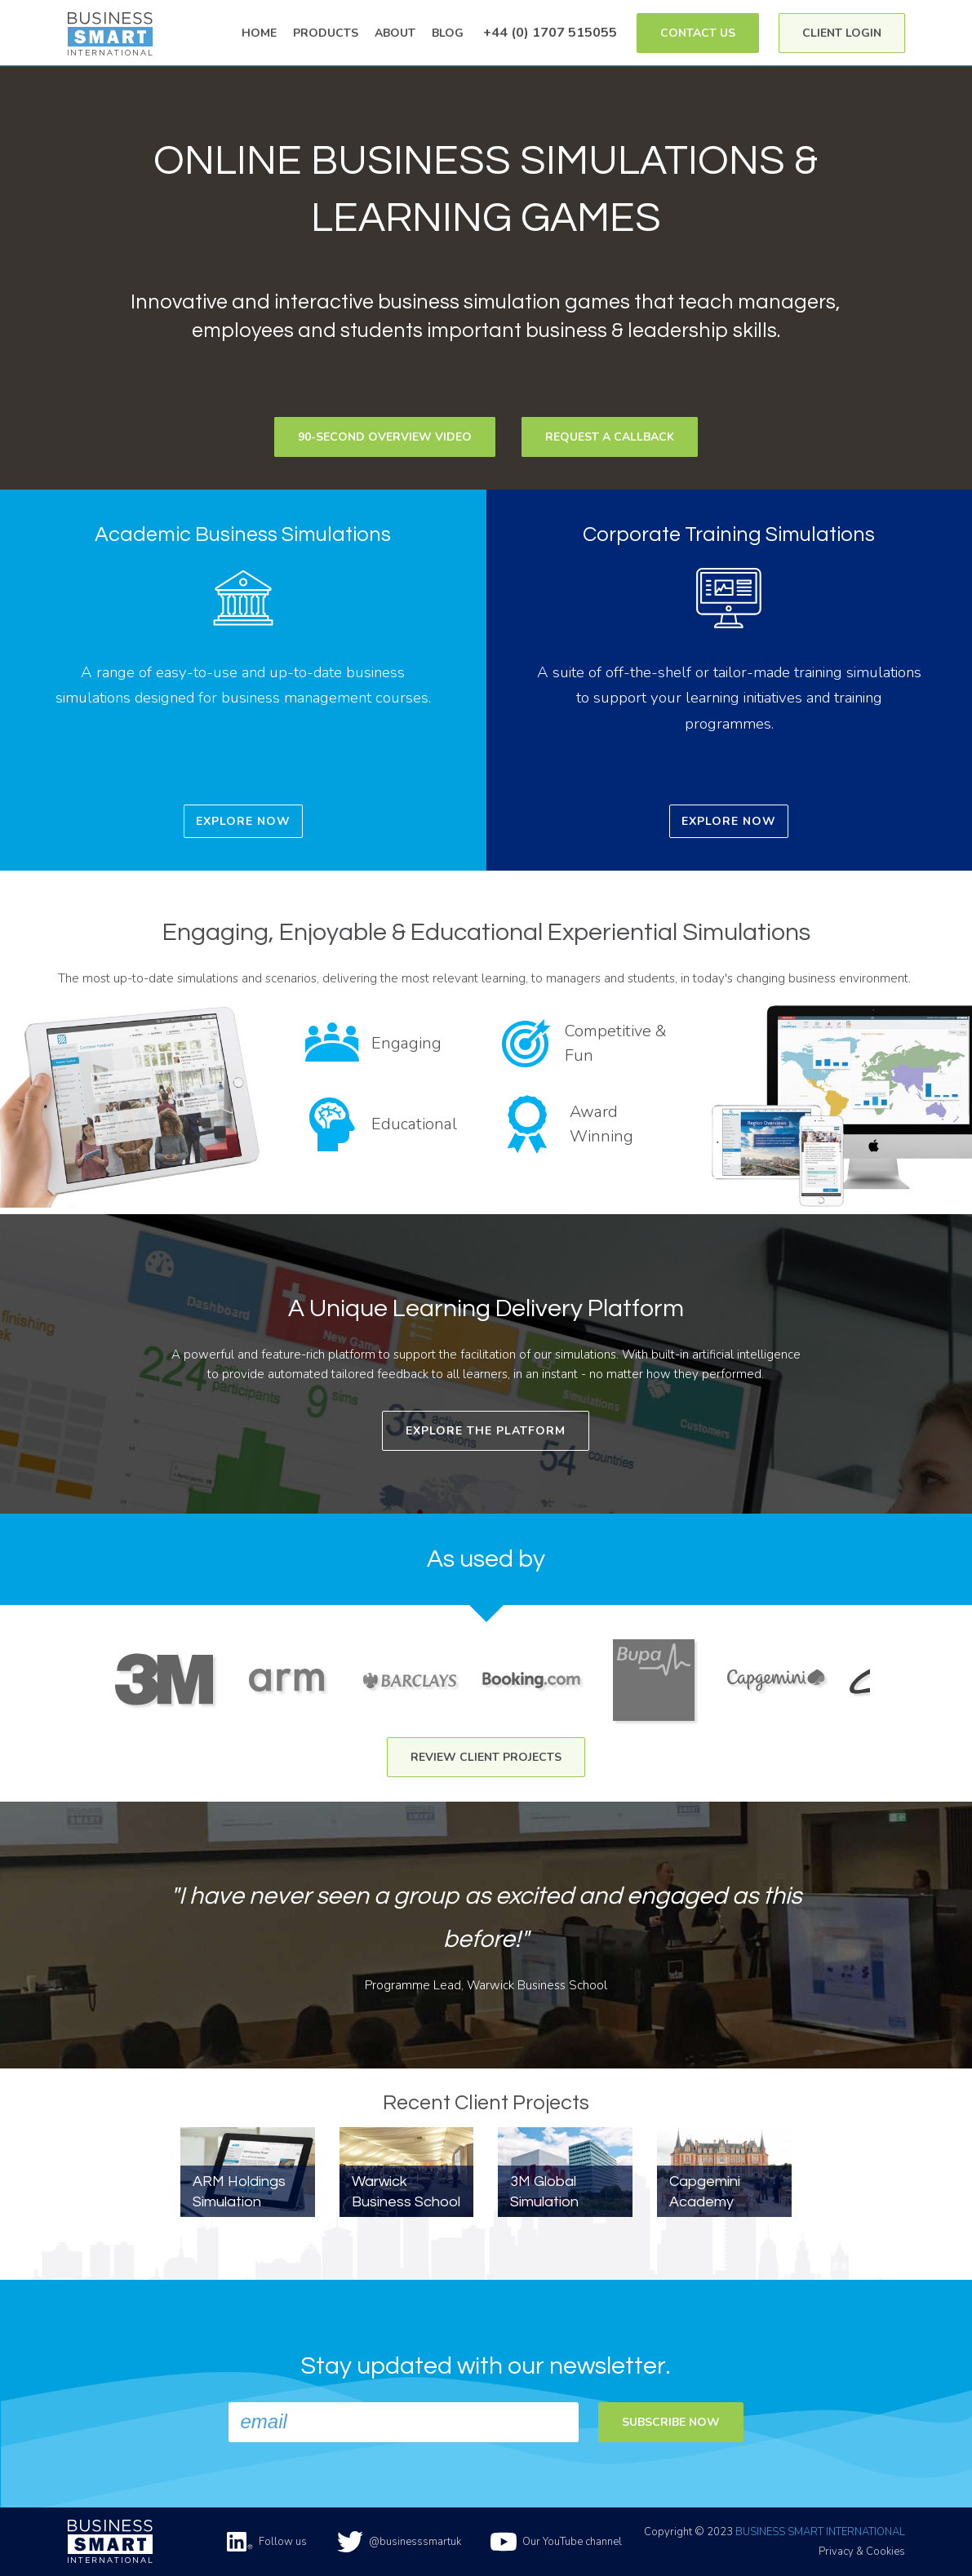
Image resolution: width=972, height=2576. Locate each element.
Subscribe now (671, 2422)
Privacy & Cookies (862, 2551)
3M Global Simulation (544, 2192)
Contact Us (697, 33)
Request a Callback (609, 437)
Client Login (841, 33)
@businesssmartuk (399, 2542)
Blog (448, 33)
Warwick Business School (406, 2192)
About (395, 33)
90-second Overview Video (385, 437)
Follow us (267, 2542)
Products (325, 33)
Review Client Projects (486, 1757)
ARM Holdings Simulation (239, 2192)
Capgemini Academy (704, 2192)
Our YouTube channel (556, 2542)
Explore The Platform (486, 1431)
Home (259, 33)
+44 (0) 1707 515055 (550, 32)
